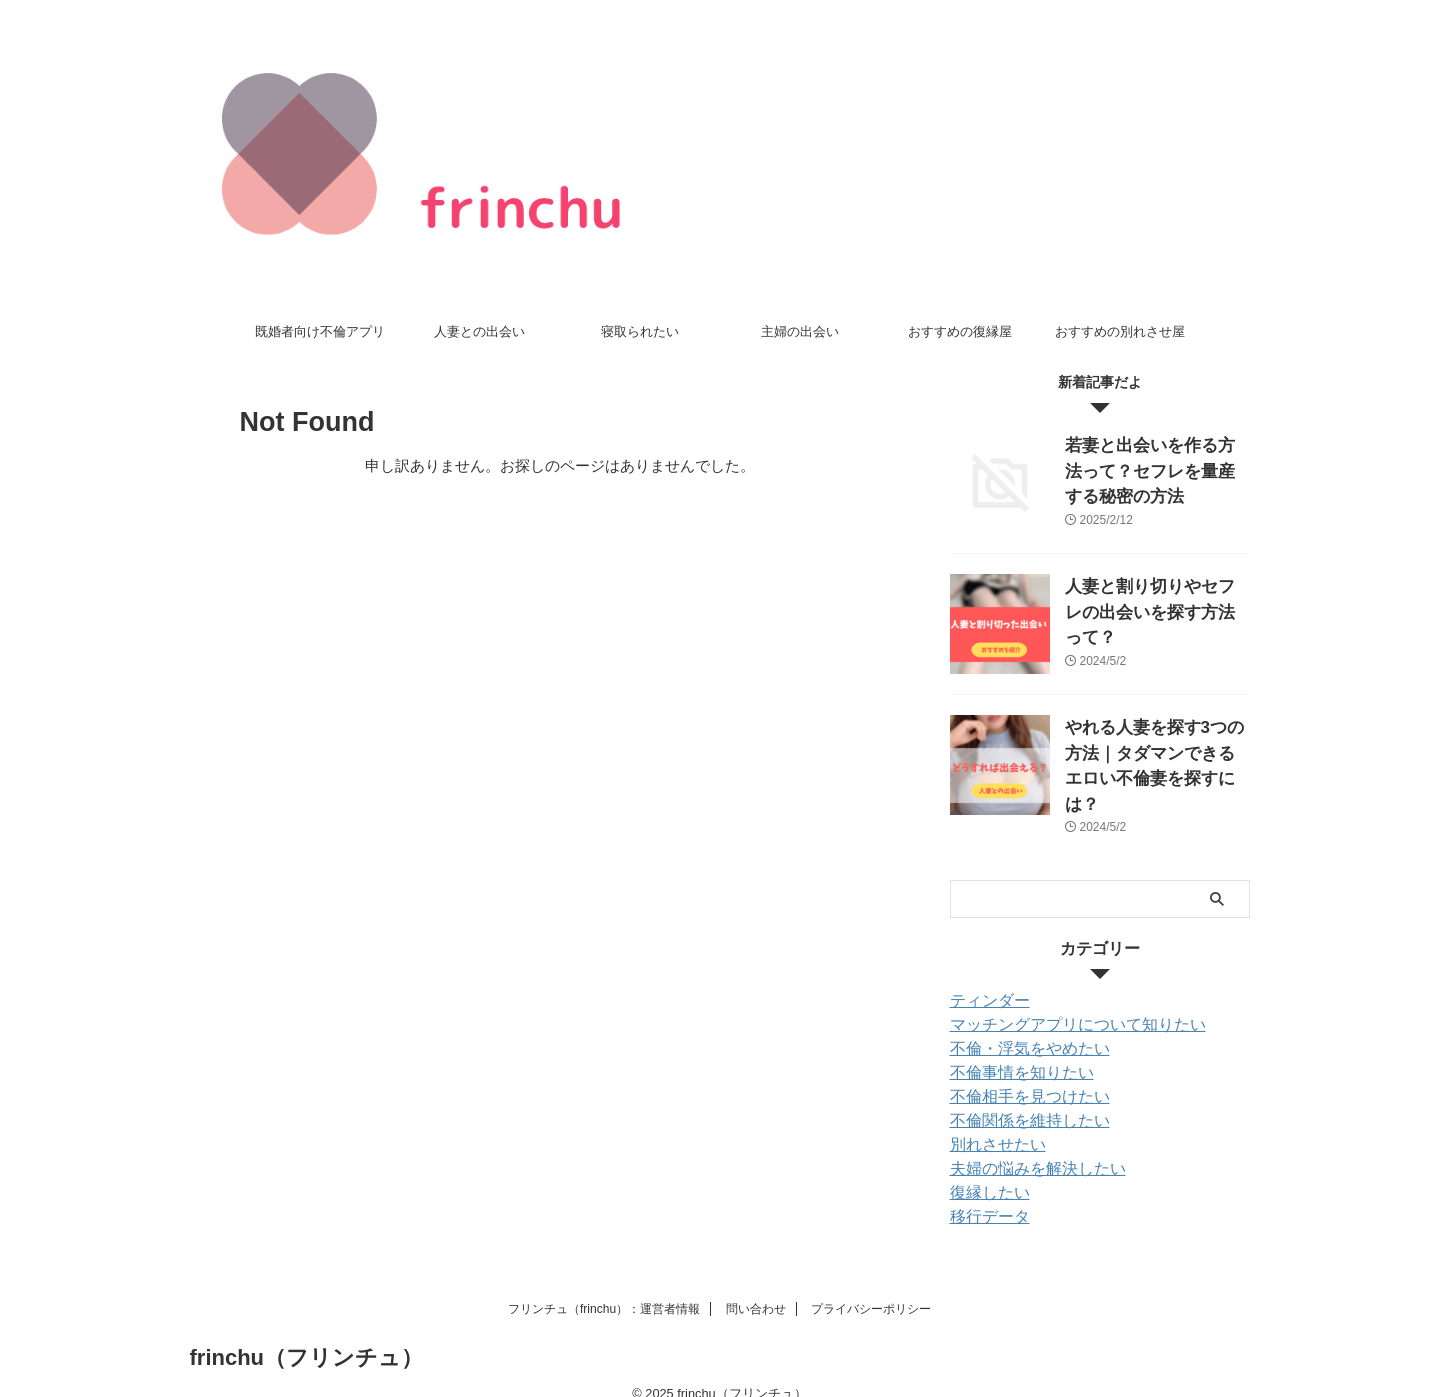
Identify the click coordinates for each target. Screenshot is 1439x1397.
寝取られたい (640, 331)
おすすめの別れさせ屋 (1120, 331)
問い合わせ (756, 1284)
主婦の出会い (800, 331)
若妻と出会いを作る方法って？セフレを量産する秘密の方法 (1156, 466)
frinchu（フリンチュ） (307, 1332)
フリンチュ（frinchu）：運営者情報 (604, 1284)
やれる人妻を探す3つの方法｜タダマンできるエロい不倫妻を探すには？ (1156, 748)
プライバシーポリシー (871, 1284)
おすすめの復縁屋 (960, 331)
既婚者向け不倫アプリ (320, 331)
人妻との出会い (479, 331)
